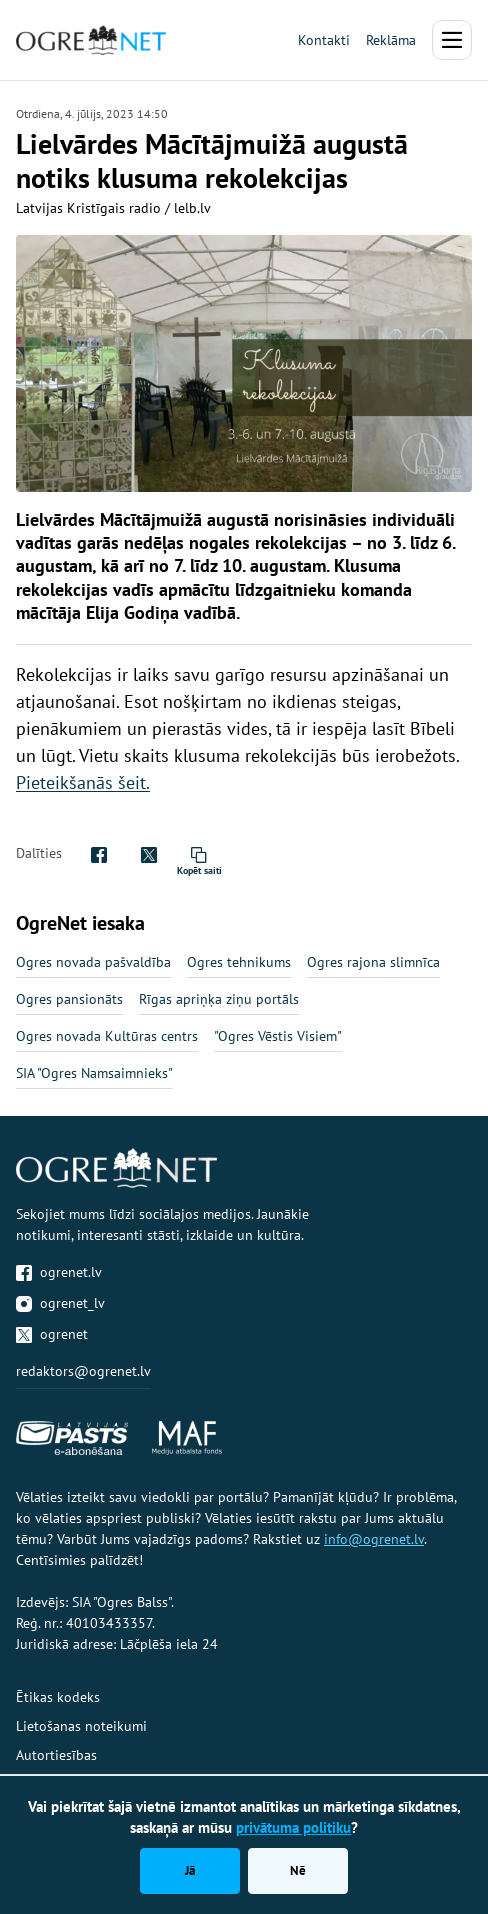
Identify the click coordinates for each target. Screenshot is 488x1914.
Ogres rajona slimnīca (373, 962)
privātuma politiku (293, 1827)
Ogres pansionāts (69, 999)
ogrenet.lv (59, 1272)
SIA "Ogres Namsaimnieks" (94, 1073)
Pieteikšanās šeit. (83, 782)
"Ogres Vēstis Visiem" (278, 1036)
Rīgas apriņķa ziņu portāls (219, 999)
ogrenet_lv (60, 1303)
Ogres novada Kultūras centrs (107, 1036)
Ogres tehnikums (239, 962)
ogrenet (52, 1334)
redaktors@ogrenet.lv (83, 1371)
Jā (190, 1870)
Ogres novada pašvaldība (93, 962)
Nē (298, 1870)
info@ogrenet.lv (374, 1539)
